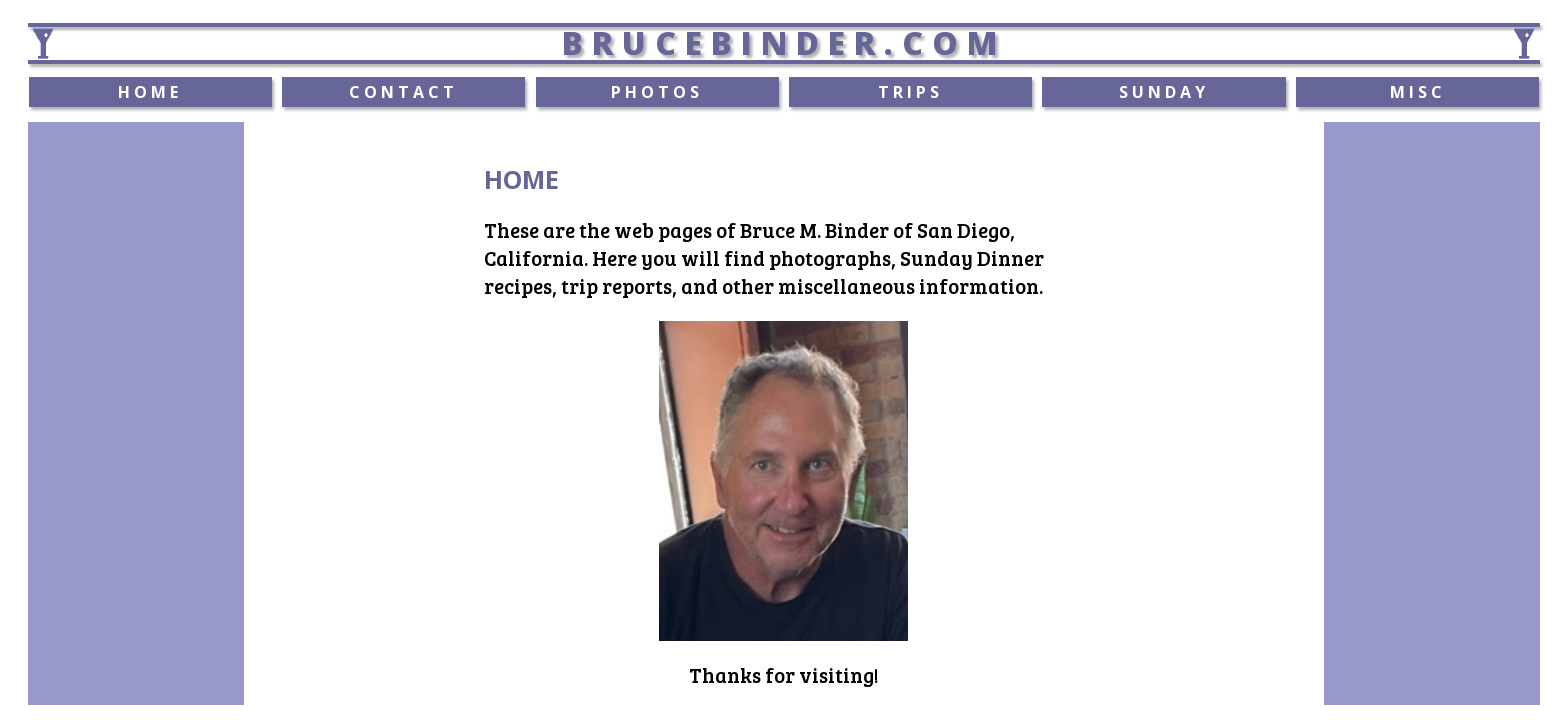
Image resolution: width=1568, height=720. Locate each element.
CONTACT (403, 92)
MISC (1418, 92)
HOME (150, 92)
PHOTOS (657, 92)
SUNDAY (1164, 92)
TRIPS (910, 92)
